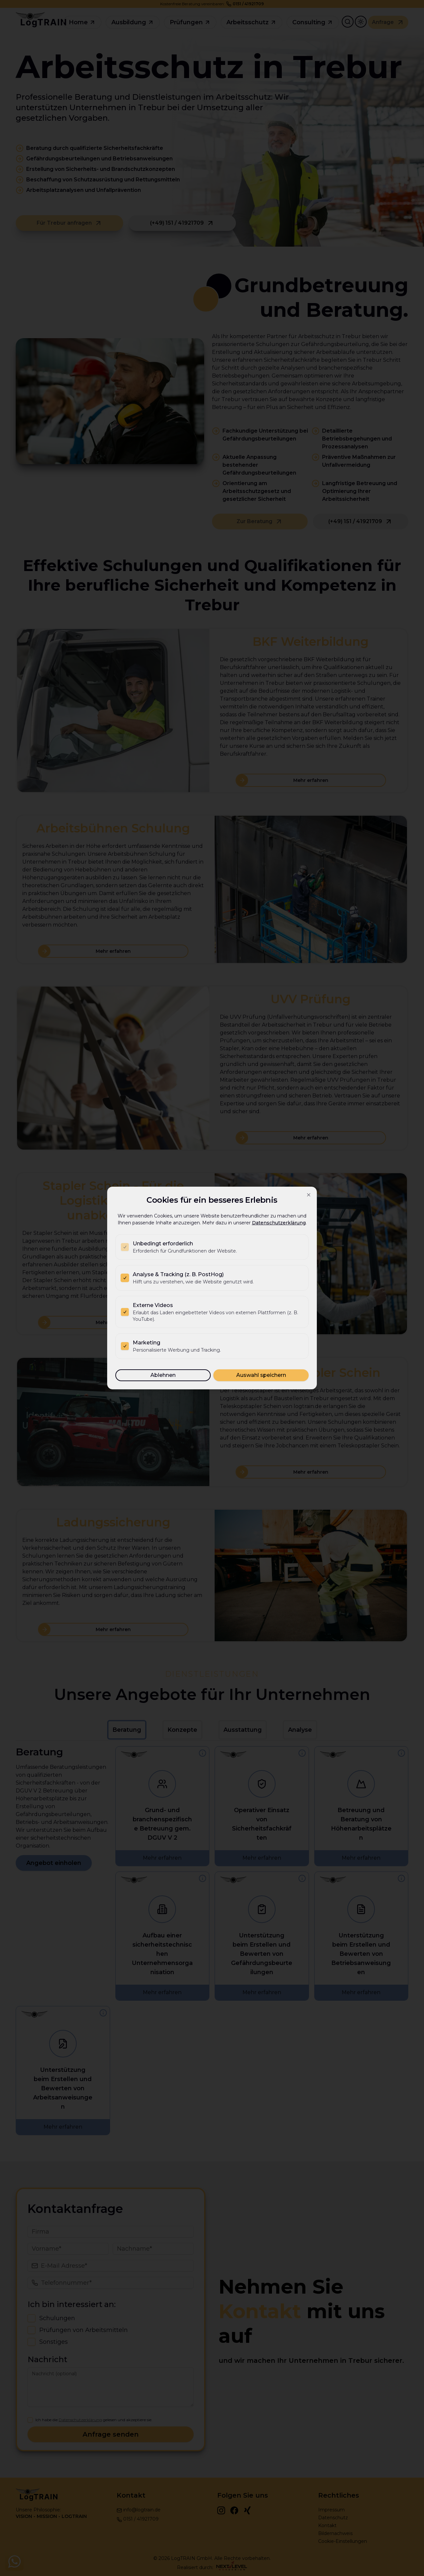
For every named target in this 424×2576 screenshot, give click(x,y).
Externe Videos (153, 1305)
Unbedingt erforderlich (163, 1243)
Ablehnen (163, 1375)
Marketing (146, 1342)
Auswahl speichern (261, 1375)
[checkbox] (125, 1247)
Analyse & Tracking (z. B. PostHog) (178, 1274)
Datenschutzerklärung (279, 1223)
